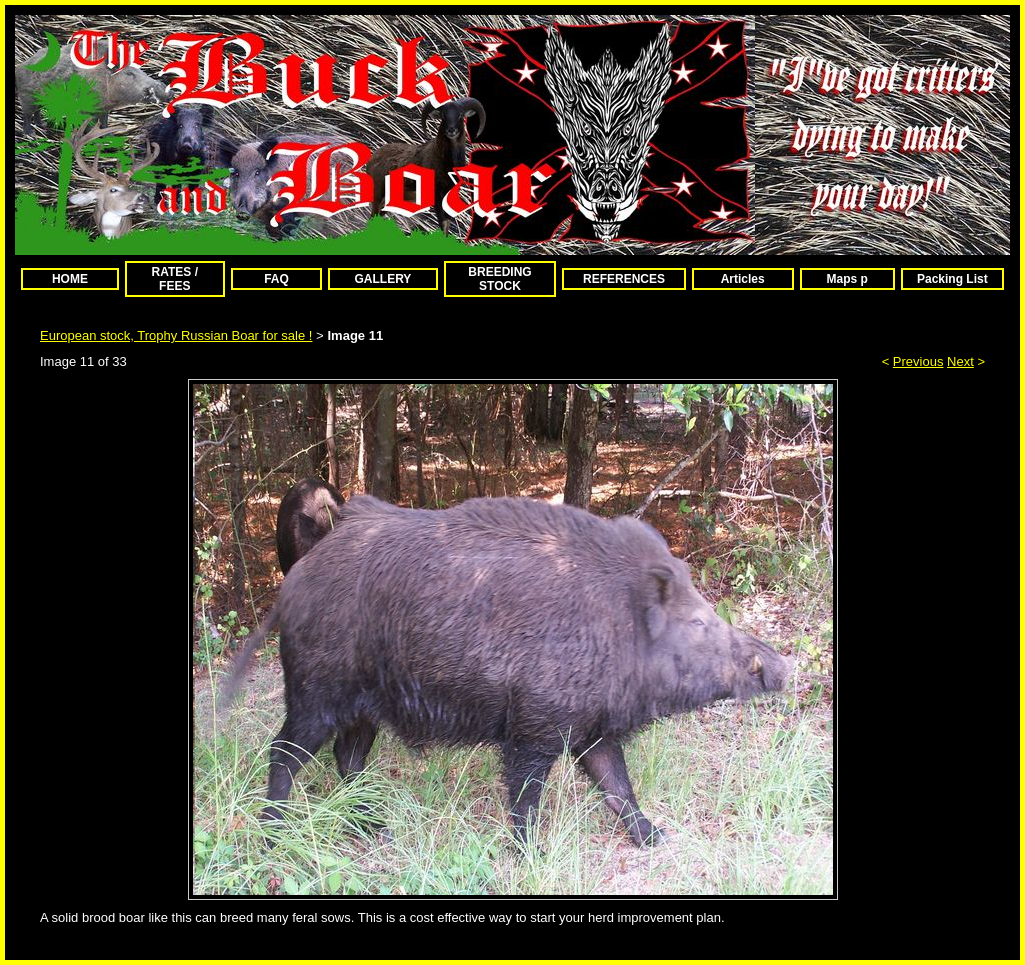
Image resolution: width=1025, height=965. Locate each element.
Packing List (952, 279)
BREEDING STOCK (499, 279)
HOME (70, 279)
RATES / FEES (175, 279)
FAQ (276, 279)
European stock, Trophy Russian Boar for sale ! (176, 335)
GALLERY (382, 279)
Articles (743, 279)
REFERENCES (624, 279)
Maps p (847, 279)
